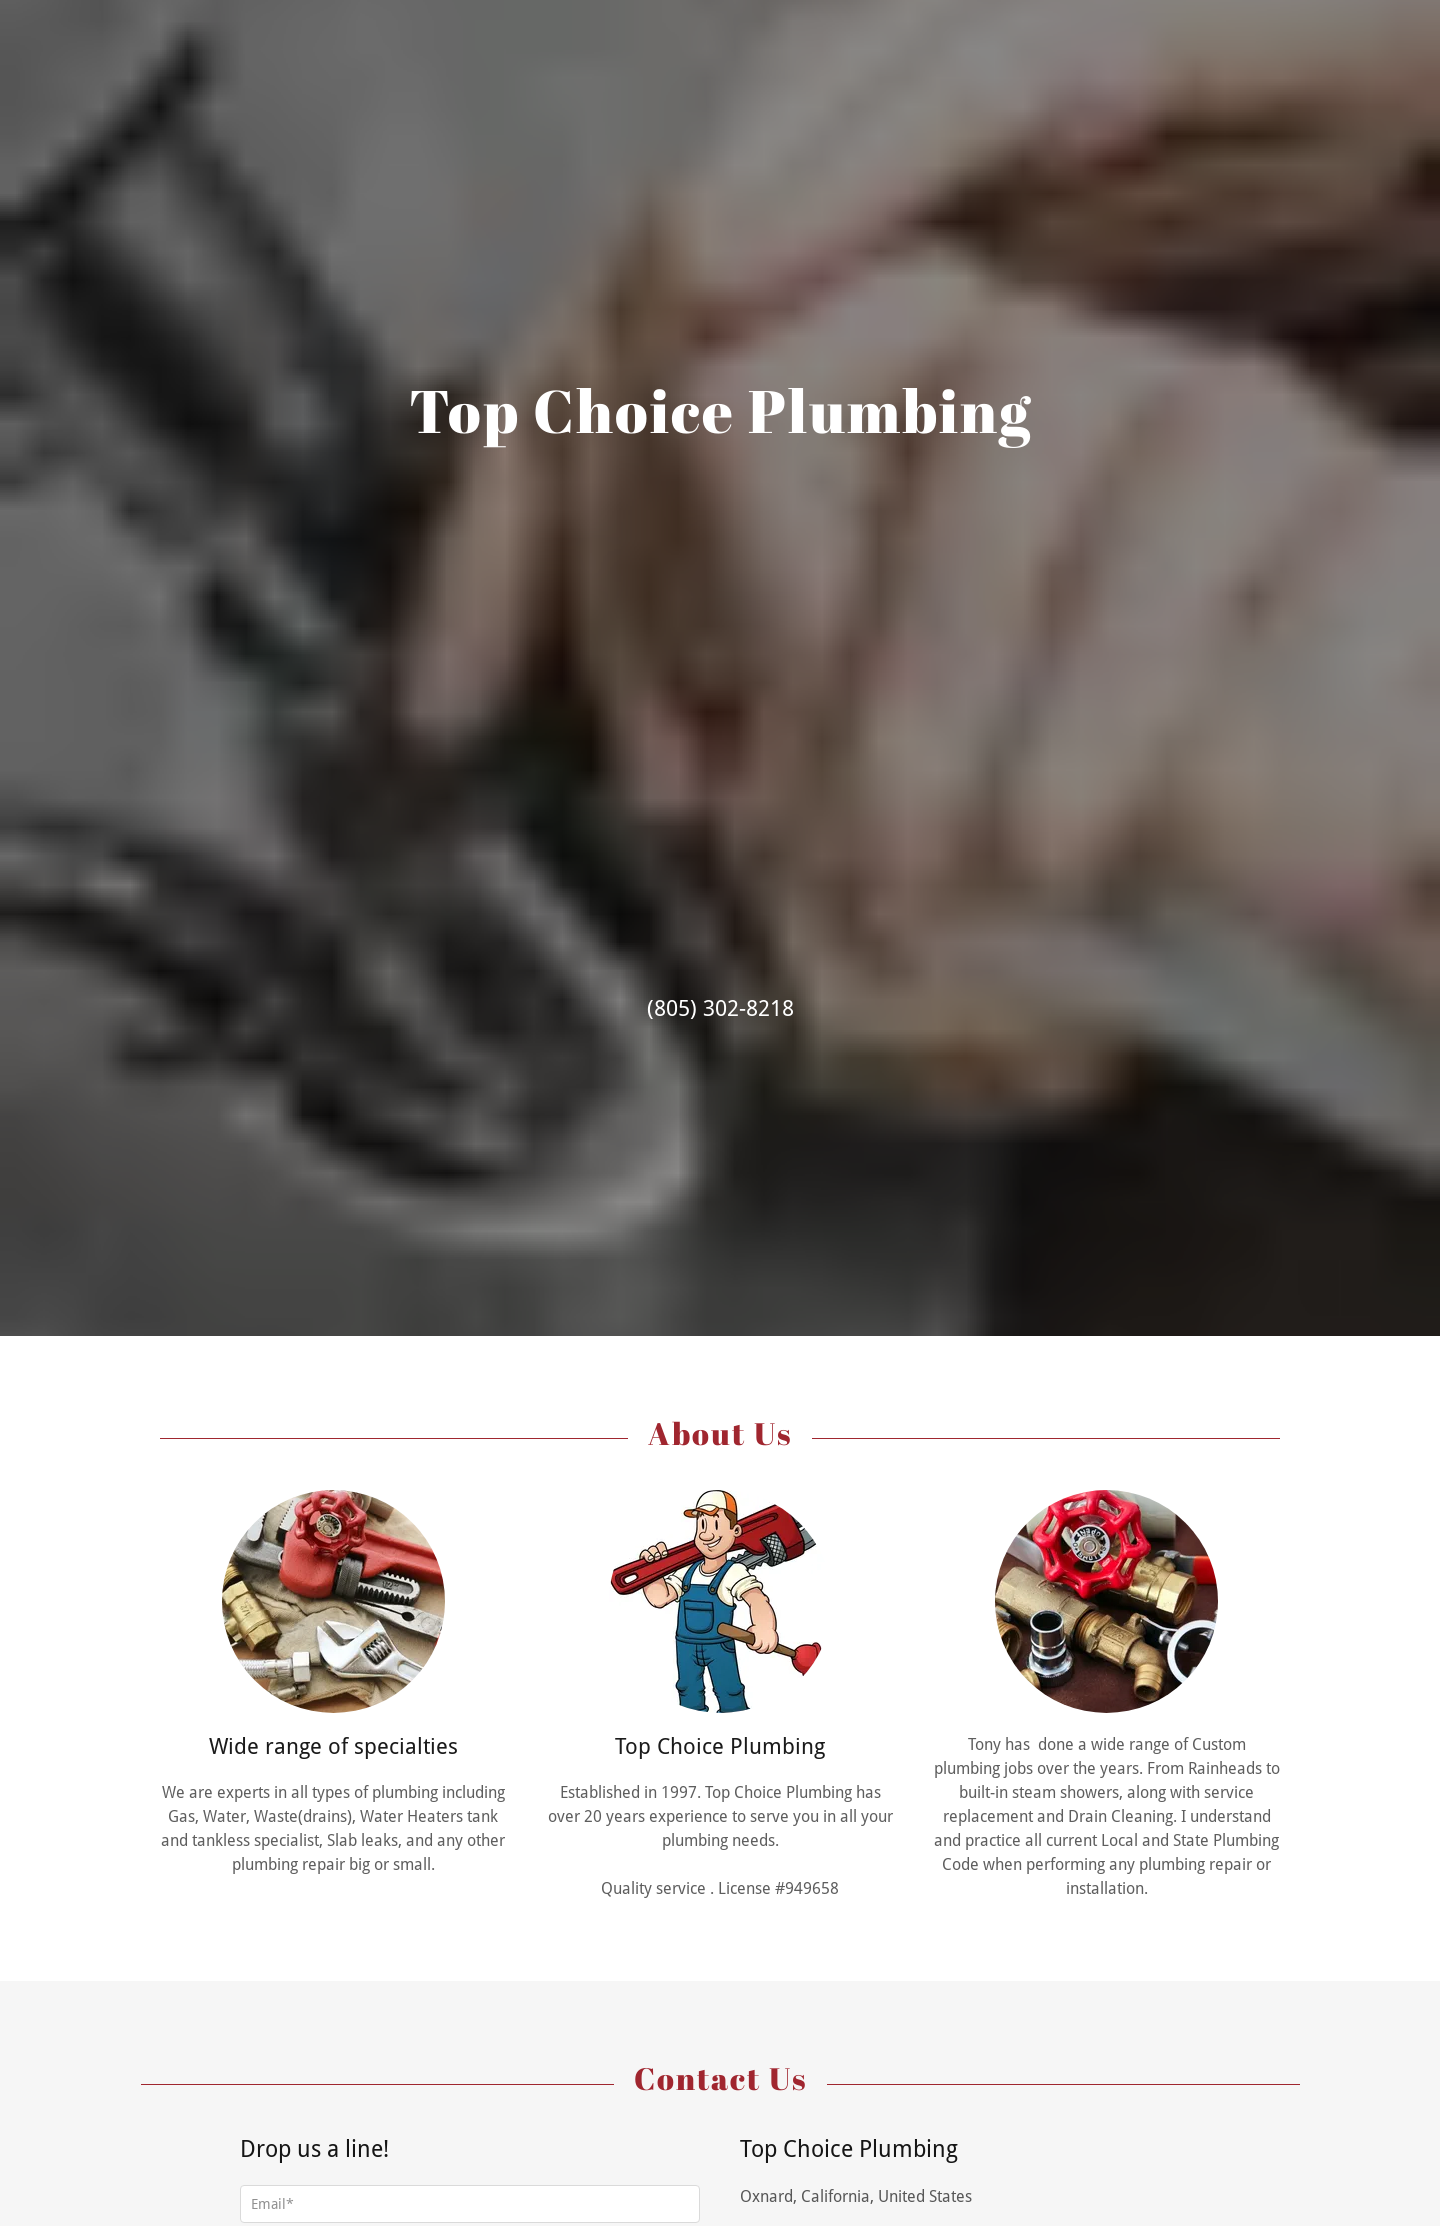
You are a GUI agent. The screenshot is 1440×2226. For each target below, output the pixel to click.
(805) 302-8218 (720, 1008)
